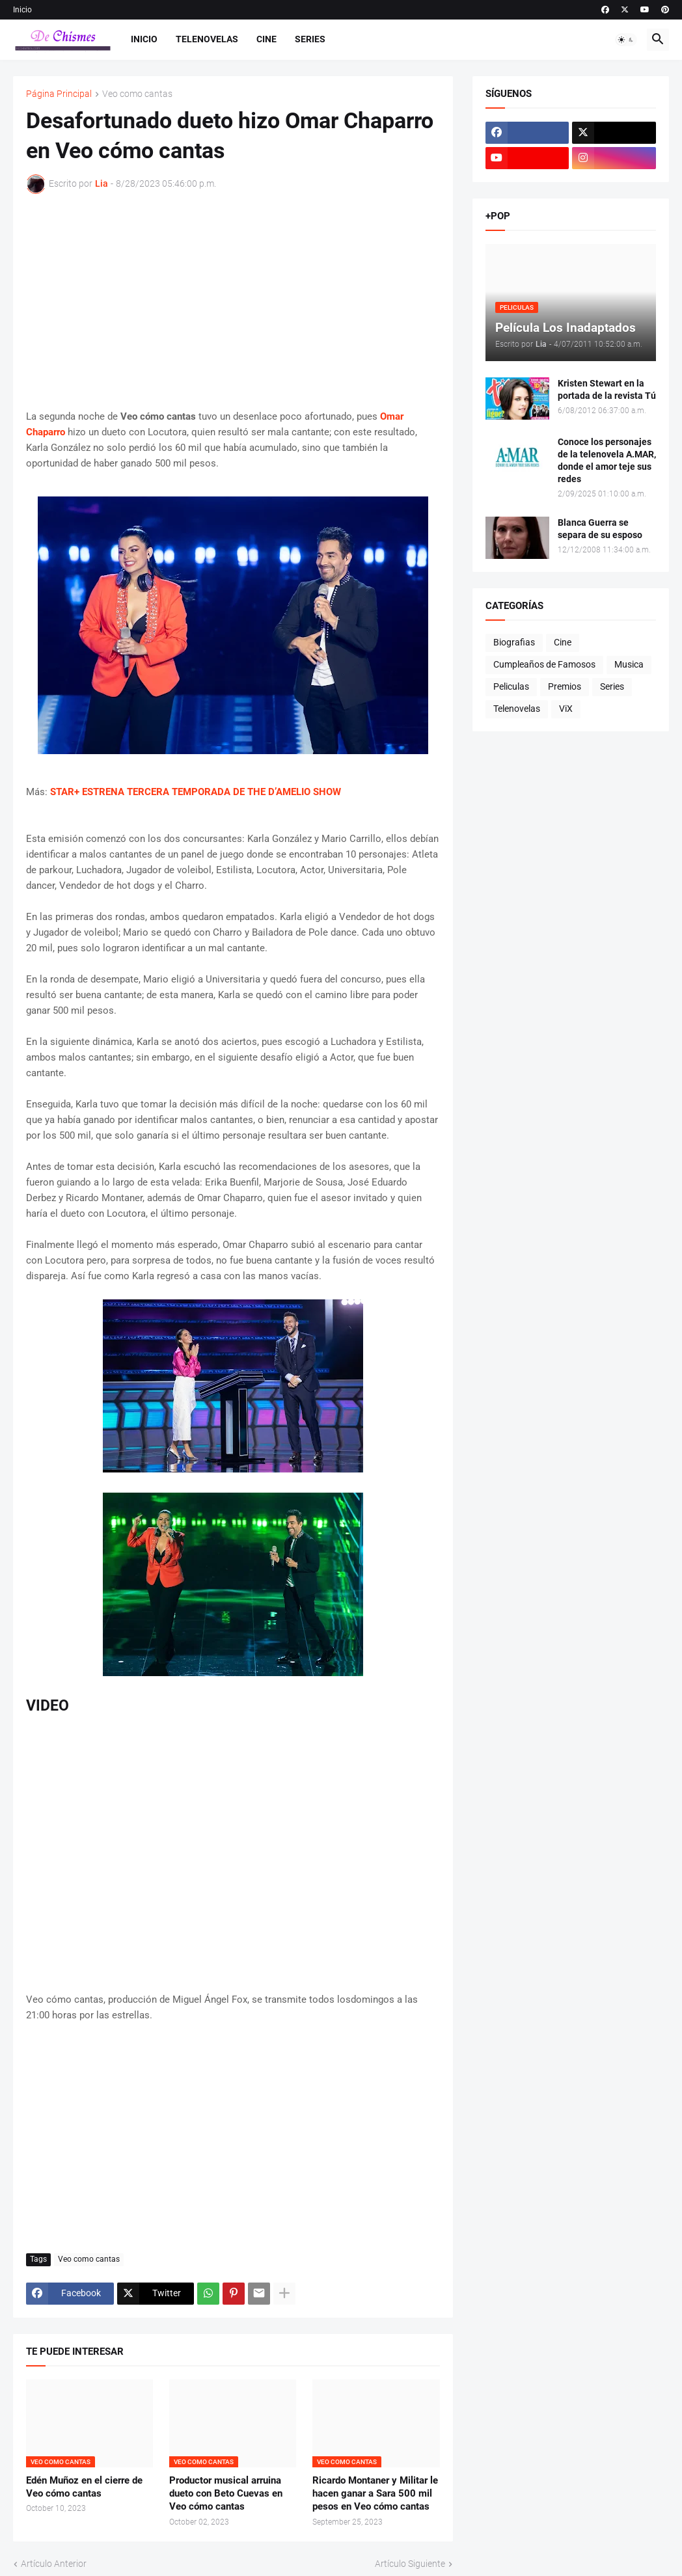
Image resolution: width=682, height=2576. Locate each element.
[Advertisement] (233, 301)
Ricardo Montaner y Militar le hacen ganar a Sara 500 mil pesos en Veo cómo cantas (375, 2493)
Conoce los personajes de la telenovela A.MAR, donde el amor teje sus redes (607, 460)
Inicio (22, 9)
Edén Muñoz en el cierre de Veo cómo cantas (84, 2486)
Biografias (514, 642)
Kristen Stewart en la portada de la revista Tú (607, 389)
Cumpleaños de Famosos (544, 664)
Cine (266, 39)
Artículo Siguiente (410, 2563)
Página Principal (59, 94)
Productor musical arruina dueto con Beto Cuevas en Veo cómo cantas (225, 2493)
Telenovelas (207, 39)
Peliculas (511, 686)
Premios (564, 686)
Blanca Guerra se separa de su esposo (600, 528)
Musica (629, 664)
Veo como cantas (137, 94)
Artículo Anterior (54, 2563)
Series (310, 39)
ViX (566, 708)
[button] (626, 39)
